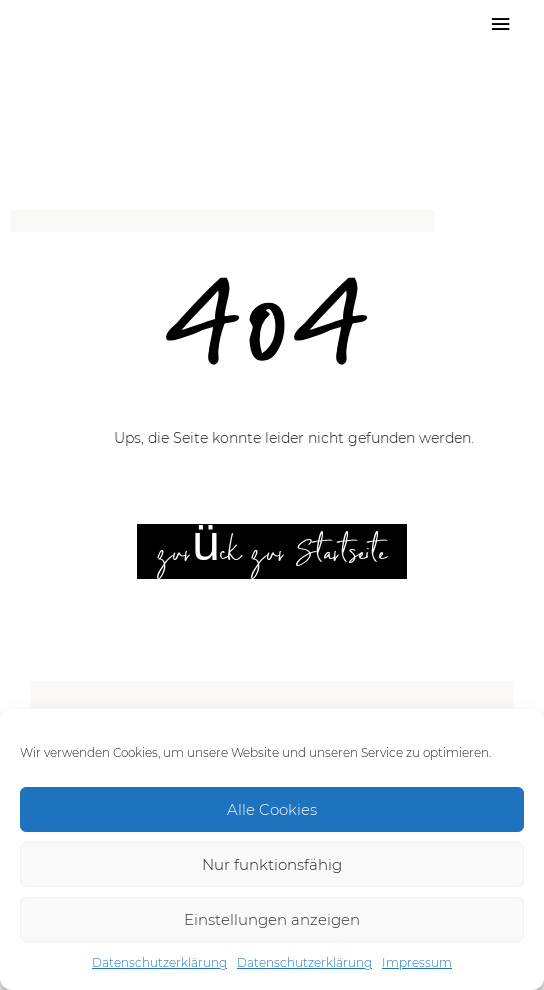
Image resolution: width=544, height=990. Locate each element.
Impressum (417, 962)
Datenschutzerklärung (159, 962)
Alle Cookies (272, 809)
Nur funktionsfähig (272, 864)
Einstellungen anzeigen (272, 919)
